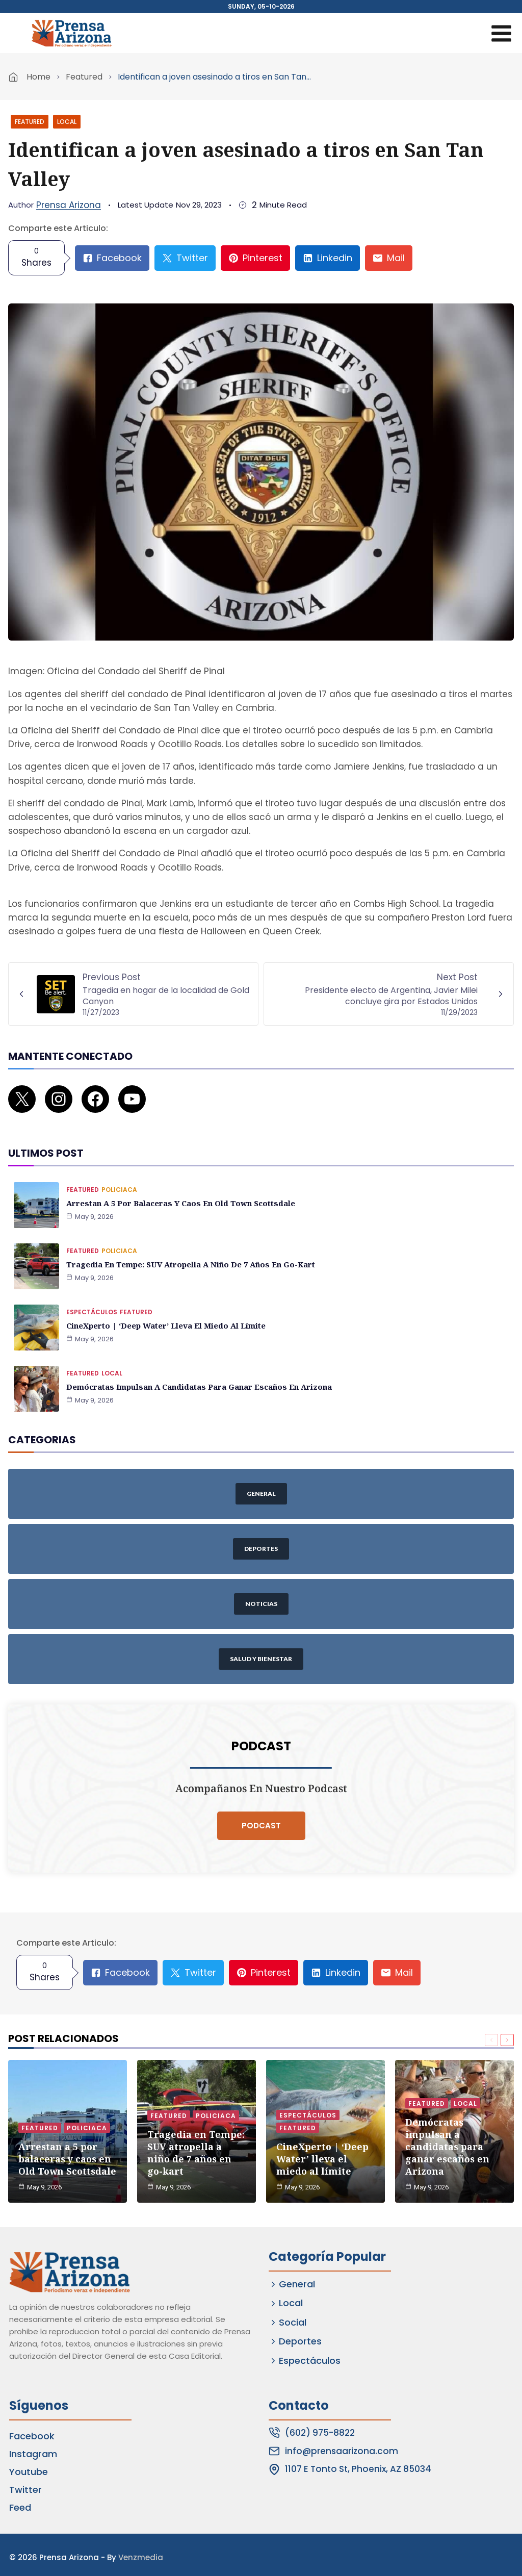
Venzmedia (140, 2551)
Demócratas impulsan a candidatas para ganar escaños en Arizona (194, 1369)
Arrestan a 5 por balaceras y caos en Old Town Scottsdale (175, 1186)
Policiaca (119, 1173)
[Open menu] (501, 33)
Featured (84, 77)
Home (38, 77)
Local (66, 121)
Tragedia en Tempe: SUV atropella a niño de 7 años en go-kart (186, 1247)
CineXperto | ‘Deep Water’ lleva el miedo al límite (162, 1308)
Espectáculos (91, 1295)
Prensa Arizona (68, 205)
